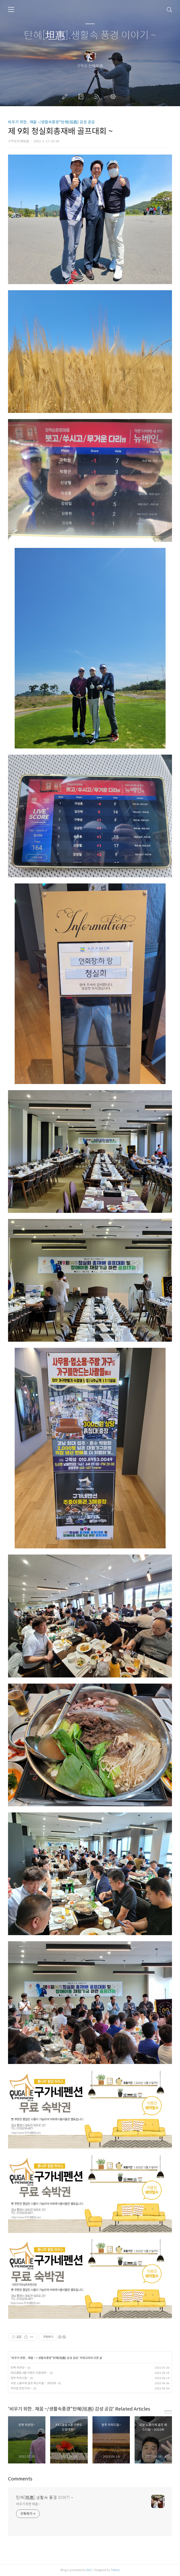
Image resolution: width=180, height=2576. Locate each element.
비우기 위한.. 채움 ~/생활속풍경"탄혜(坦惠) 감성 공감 (51, 122)
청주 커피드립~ (20, 2378)
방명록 (82, 96)
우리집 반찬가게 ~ (21, 2388)
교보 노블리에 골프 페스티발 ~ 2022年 (34, 2383)
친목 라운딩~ (18, 2367)
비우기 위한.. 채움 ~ (23, 2358)
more (168, 2411)
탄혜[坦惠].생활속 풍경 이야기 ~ (90, 35)
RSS (98, 96)
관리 (114, 96)
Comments (20, 2479)
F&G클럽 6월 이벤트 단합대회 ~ (29, 2372)
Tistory (115, 2570)
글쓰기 (65, 96)
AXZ (89, 2570)
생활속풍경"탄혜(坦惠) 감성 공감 (58, 2358)
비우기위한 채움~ (28, 2504)
